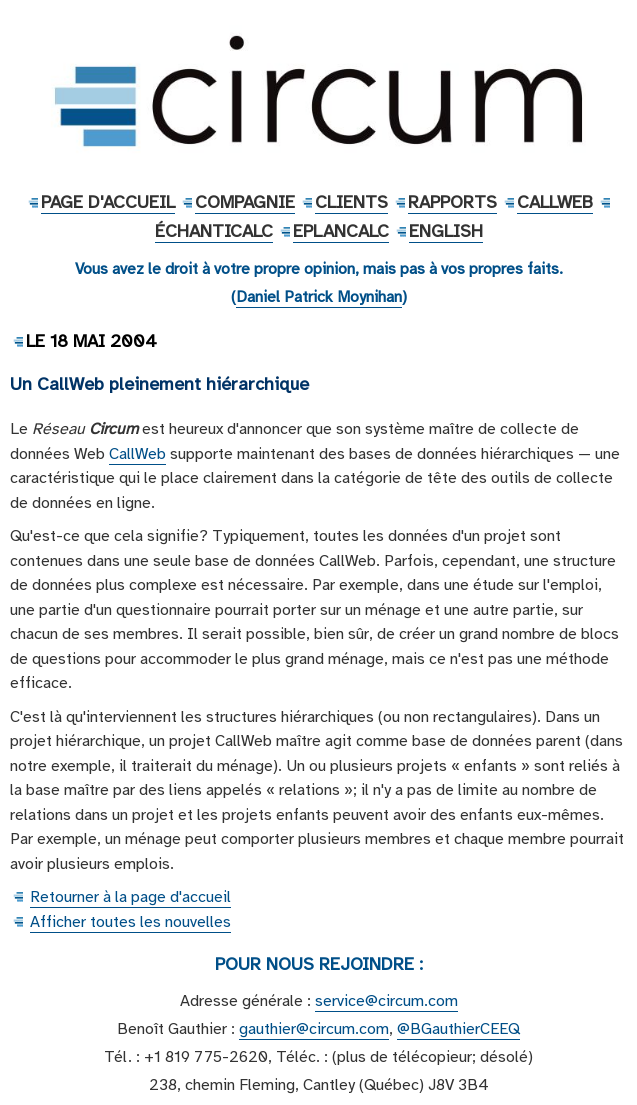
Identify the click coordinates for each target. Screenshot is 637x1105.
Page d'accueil (108, 202)
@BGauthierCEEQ (458, 1029)
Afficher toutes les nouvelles (130, 922)
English (446, 231)
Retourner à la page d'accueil (130, 897)
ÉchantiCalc (214, 231)
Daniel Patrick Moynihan (319, 297)
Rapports (452, 202)
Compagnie (245, 202)
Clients (351, 202)
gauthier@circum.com (314, 1029)
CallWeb (555, 202)
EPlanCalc (341, 231)
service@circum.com (386, 1001)
